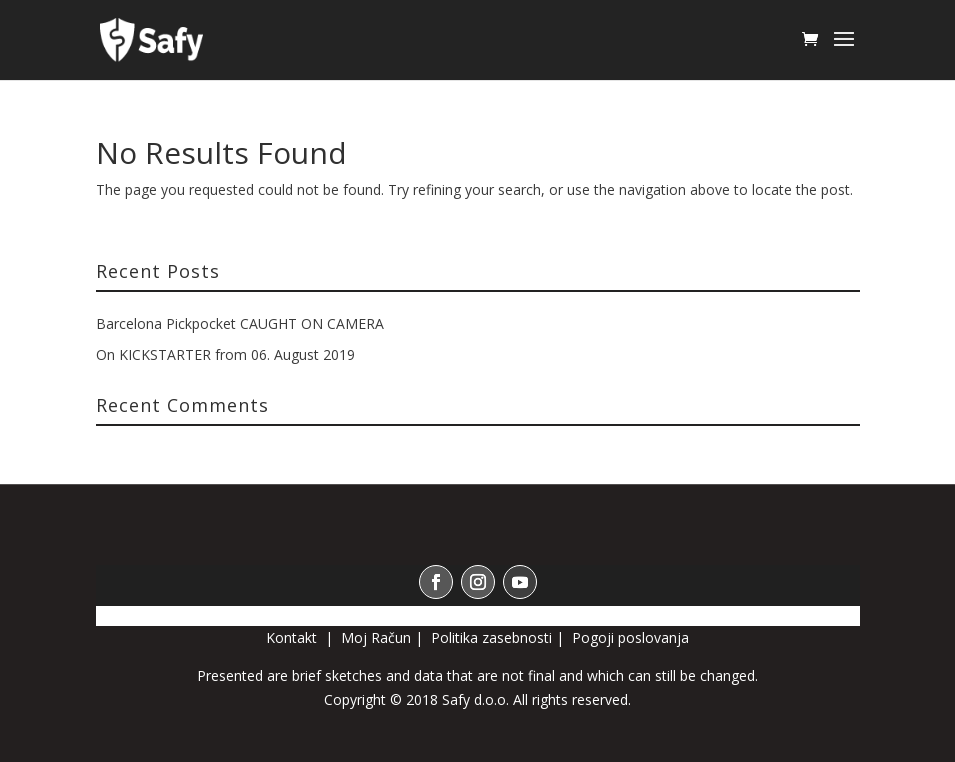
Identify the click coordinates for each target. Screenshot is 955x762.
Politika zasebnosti (491, 637)
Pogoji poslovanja (630, 637)
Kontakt (293, 637)
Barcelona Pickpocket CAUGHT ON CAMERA (240, 323)
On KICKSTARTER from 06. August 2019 (225, 354)
